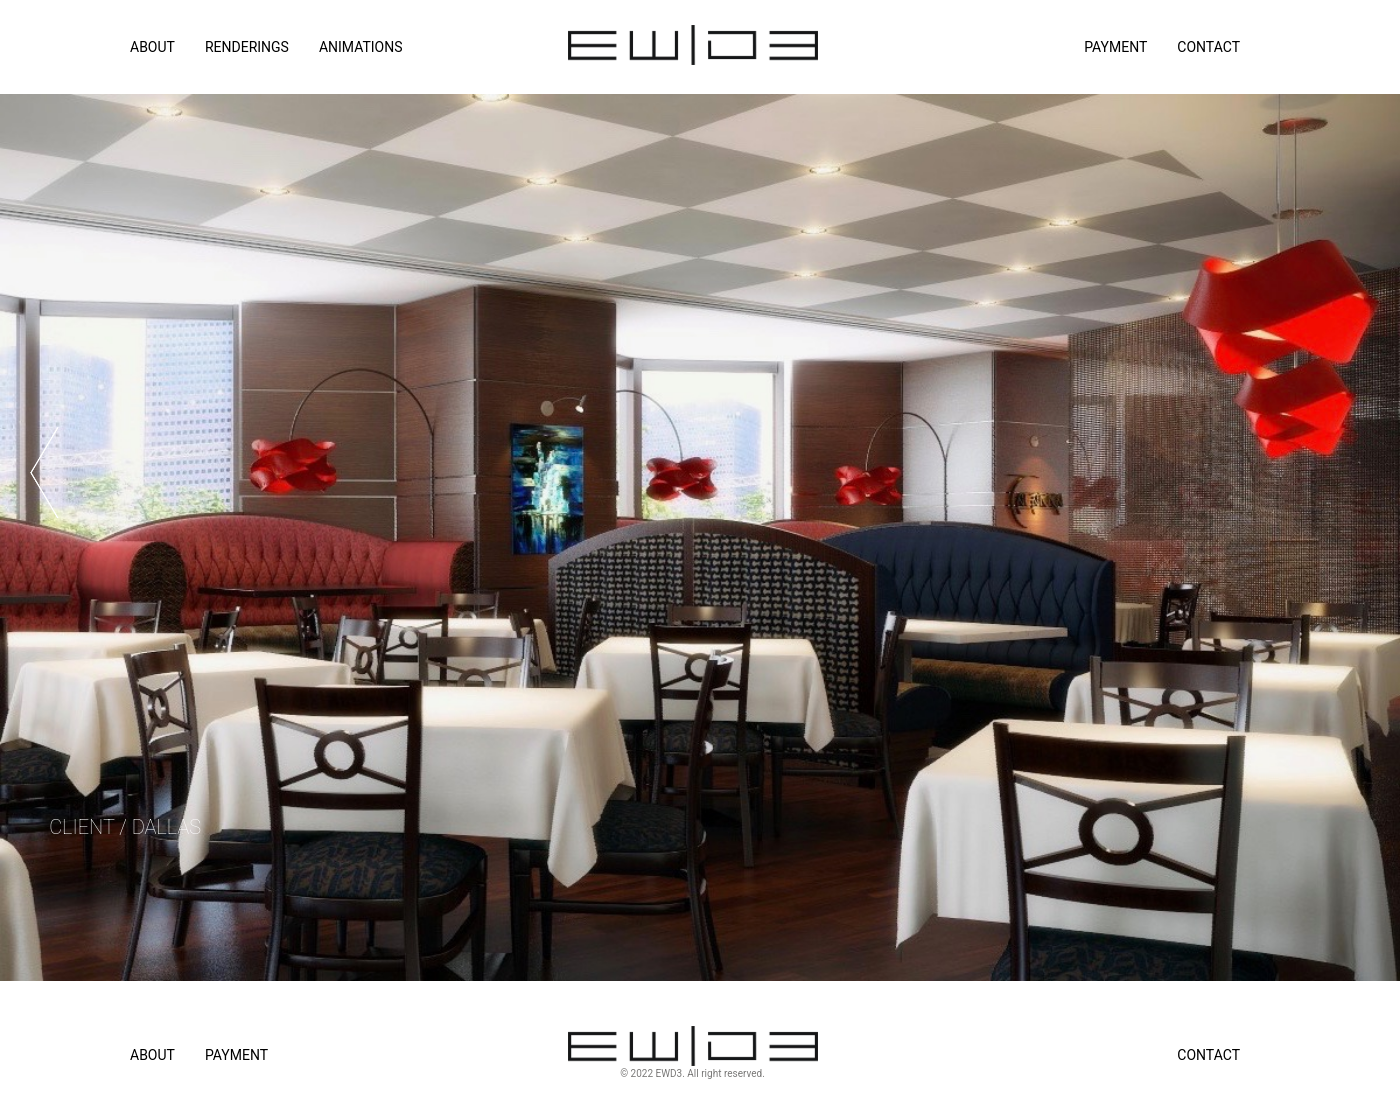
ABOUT (152, 47)
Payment (1115, 47)
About (152, 1055)
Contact (1208, 47)
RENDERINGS (247, 47)
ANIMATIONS (361, 47)
